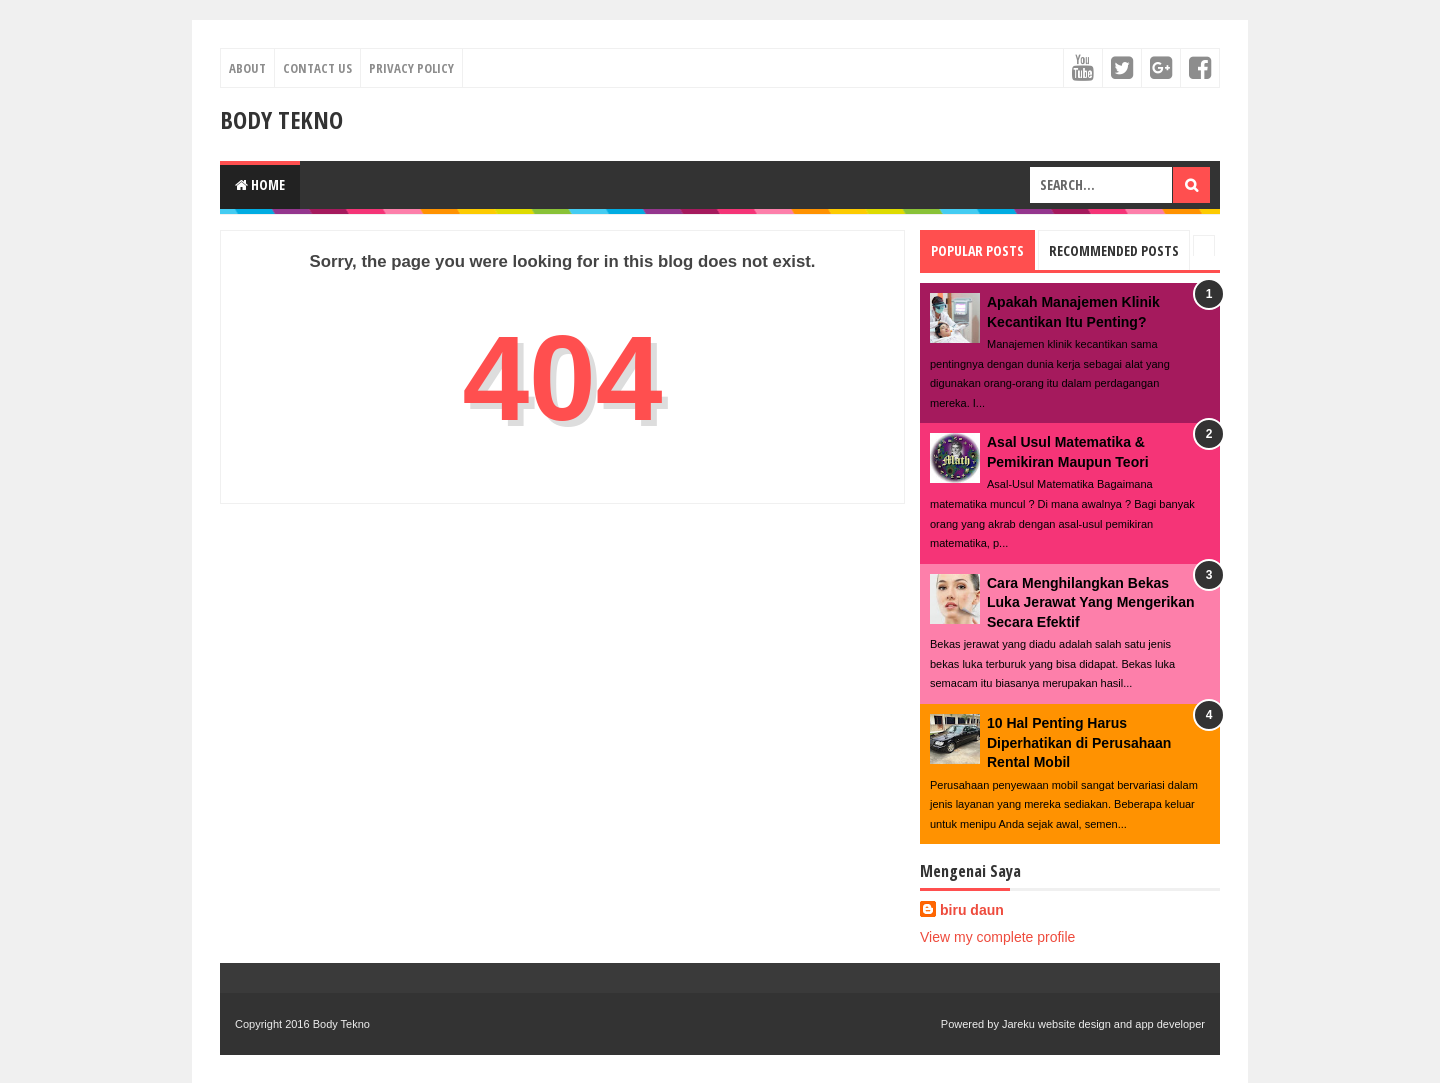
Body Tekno (281, 119)
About (247, 68)
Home (260, 184)
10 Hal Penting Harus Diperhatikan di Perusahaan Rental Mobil (1079, 742)
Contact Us (317, 68)
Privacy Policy (411, 68)
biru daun (972, 910)
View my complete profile (997, 937)
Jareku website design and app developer (1103, 1024)
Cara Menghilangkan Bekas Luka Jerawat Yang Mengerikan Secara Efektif (1091, 602)
